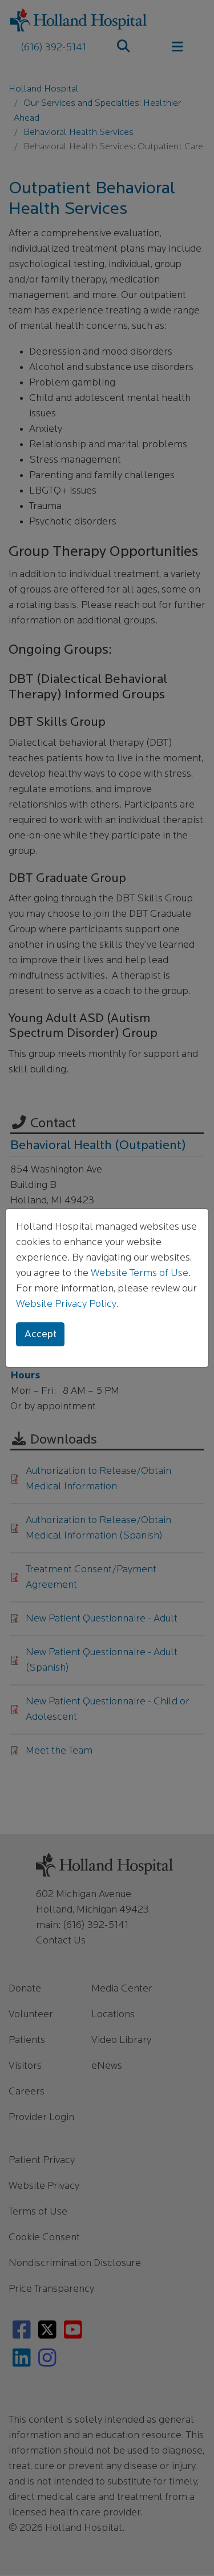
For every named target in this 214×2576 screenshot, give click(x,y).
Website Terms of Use (139, 1273)
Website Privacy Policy (66, 1304)
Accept (40, 1334)
